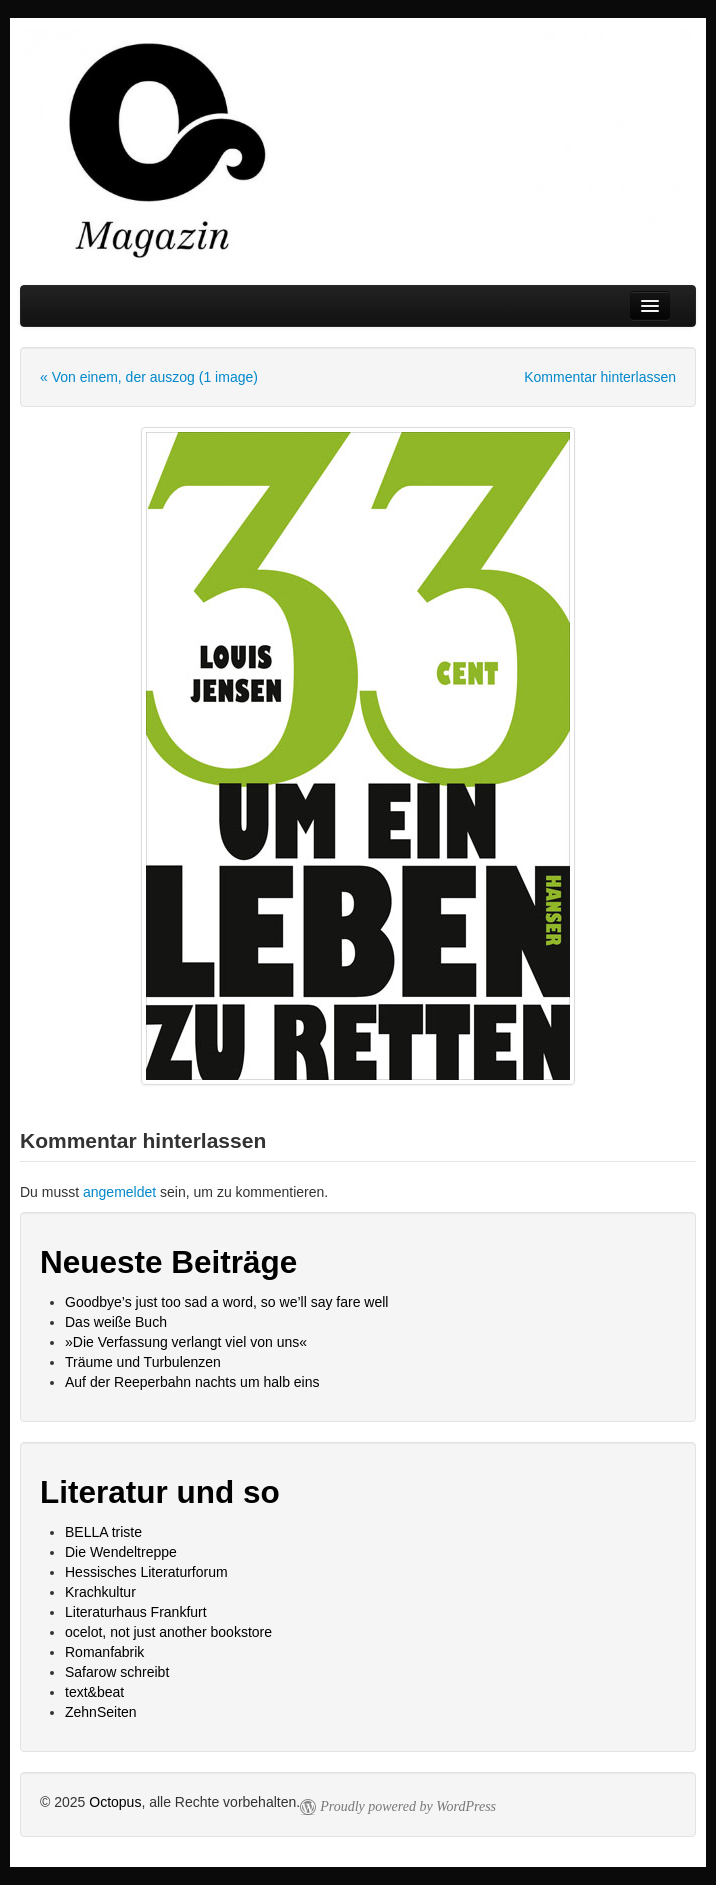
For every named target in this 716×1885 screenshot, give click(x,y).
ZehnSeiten (101, 1712)
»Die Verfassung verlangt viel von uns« (186, 1342)
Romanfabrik (104, 1652)
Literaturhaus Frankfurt (136, 1612)
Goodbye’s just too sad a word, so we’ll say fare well (226, 1302)
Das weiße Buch (116, 1322)
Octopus (115, 1802)
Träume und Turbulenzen (143, 1362)
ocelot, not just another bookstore (168, 1632)
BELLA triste (103, 1532)
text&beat (94, 1692)
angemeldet (119, 1192)
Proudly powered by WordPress (408, 1806)
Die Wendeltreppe (121, 1552)
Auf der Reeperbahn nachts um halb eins (192, 1382)
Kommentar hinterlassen (600, 377)
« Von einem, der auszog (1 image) (149, 377)
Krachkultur (100, 1592)
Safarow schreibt (117, 1672)
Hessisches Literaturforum (146, 1572)
